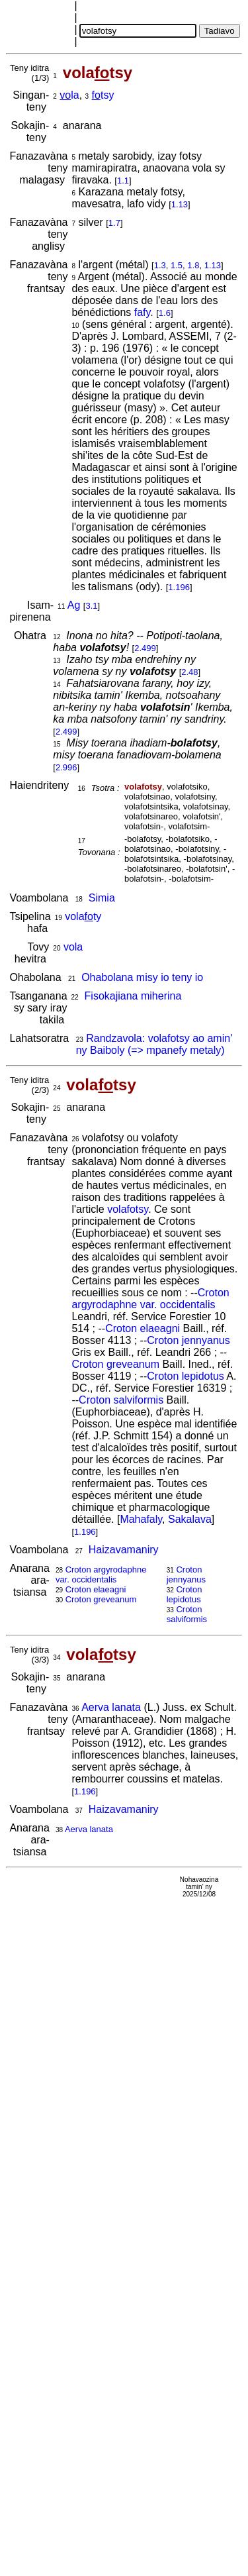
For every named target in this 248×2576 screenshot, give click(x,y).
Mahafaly (141, 1519)
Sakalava (190, 1519)
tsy (103, 95)
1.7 (114, 223)
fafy (142, 312)
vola (73, 947)
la (69, 95)
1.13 (179, 204)
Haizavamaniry (124, 1549)
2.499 (145, 648)
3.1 (91, 606)
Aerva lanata (111, 1707)
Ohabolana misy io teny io (142, 977)
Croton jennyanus (188, 1340)
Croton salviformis (121, 1400)
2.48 (189, 672)
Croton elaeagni (142, 1328)
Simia (102, 897)
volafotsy (127, 1209)
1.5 (177, 265)
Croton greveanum (115, 1364)
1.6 (165, 313)
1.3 (160, 265)
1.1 (123, 180)
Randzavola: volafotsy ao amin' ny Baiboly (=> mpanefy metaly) (154, 1044)
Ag (74, 605)
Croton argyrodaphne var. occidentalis (150, 1298)
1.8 (193, 265)
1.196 (179, 587)
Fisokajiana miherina (133, 996)
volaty (83, 916)
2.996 (66, 767)
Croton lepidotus (185, 1376)
